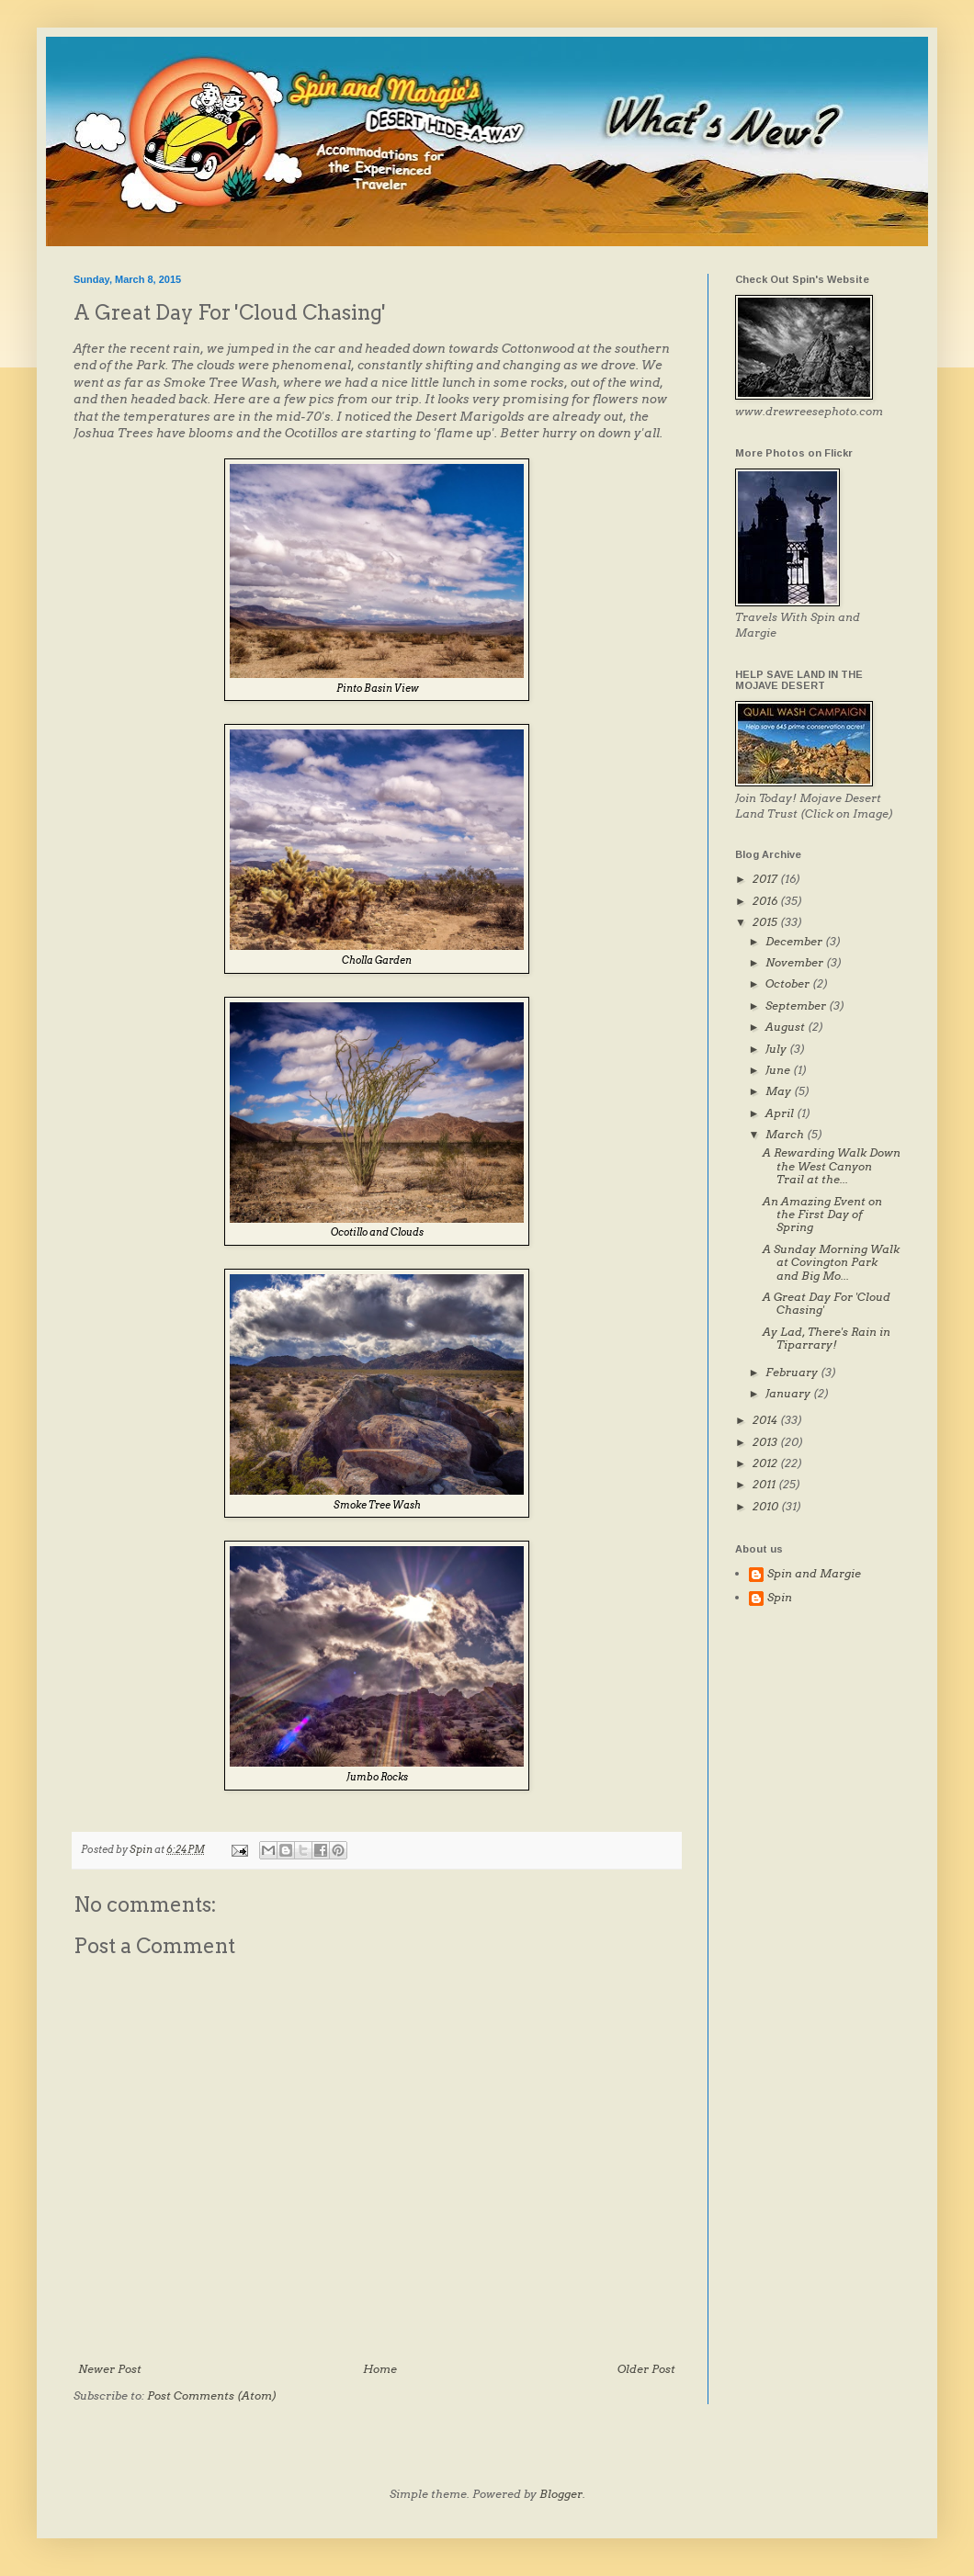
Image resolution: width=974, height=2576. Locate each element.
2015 (766, 922)
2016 (766, 901)
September (797, 1005)
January (789, 1393)
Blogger (561, 2494)
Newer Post (110, 2369)
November (795, 962)
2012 (766, 1463)
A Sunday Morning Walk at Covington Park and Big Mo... (831, 1262)
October (788, 983)
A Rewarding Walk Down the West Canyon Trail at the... (831, 1166)
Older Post (646, 2369)
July (777, 1049)
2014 (766, 1420)
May (779, 1091)
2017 (766, 879)
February (793, 1372)
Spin (779, 1597)
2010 (767, 1506)
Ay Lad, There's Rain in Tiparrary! (826, 1338)
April (781, 1113)
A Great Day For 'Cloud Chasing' (826, 1303)
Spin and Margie (814, 1573)
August (786, 1027)
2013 (766, 1442)
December (795, 941)
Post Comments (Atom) (212, 2395)
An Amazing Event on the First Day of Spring (822, 1214)
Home (380, 2369)
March (786, 1134)
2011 (765, 1484)
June (779, 1070)
